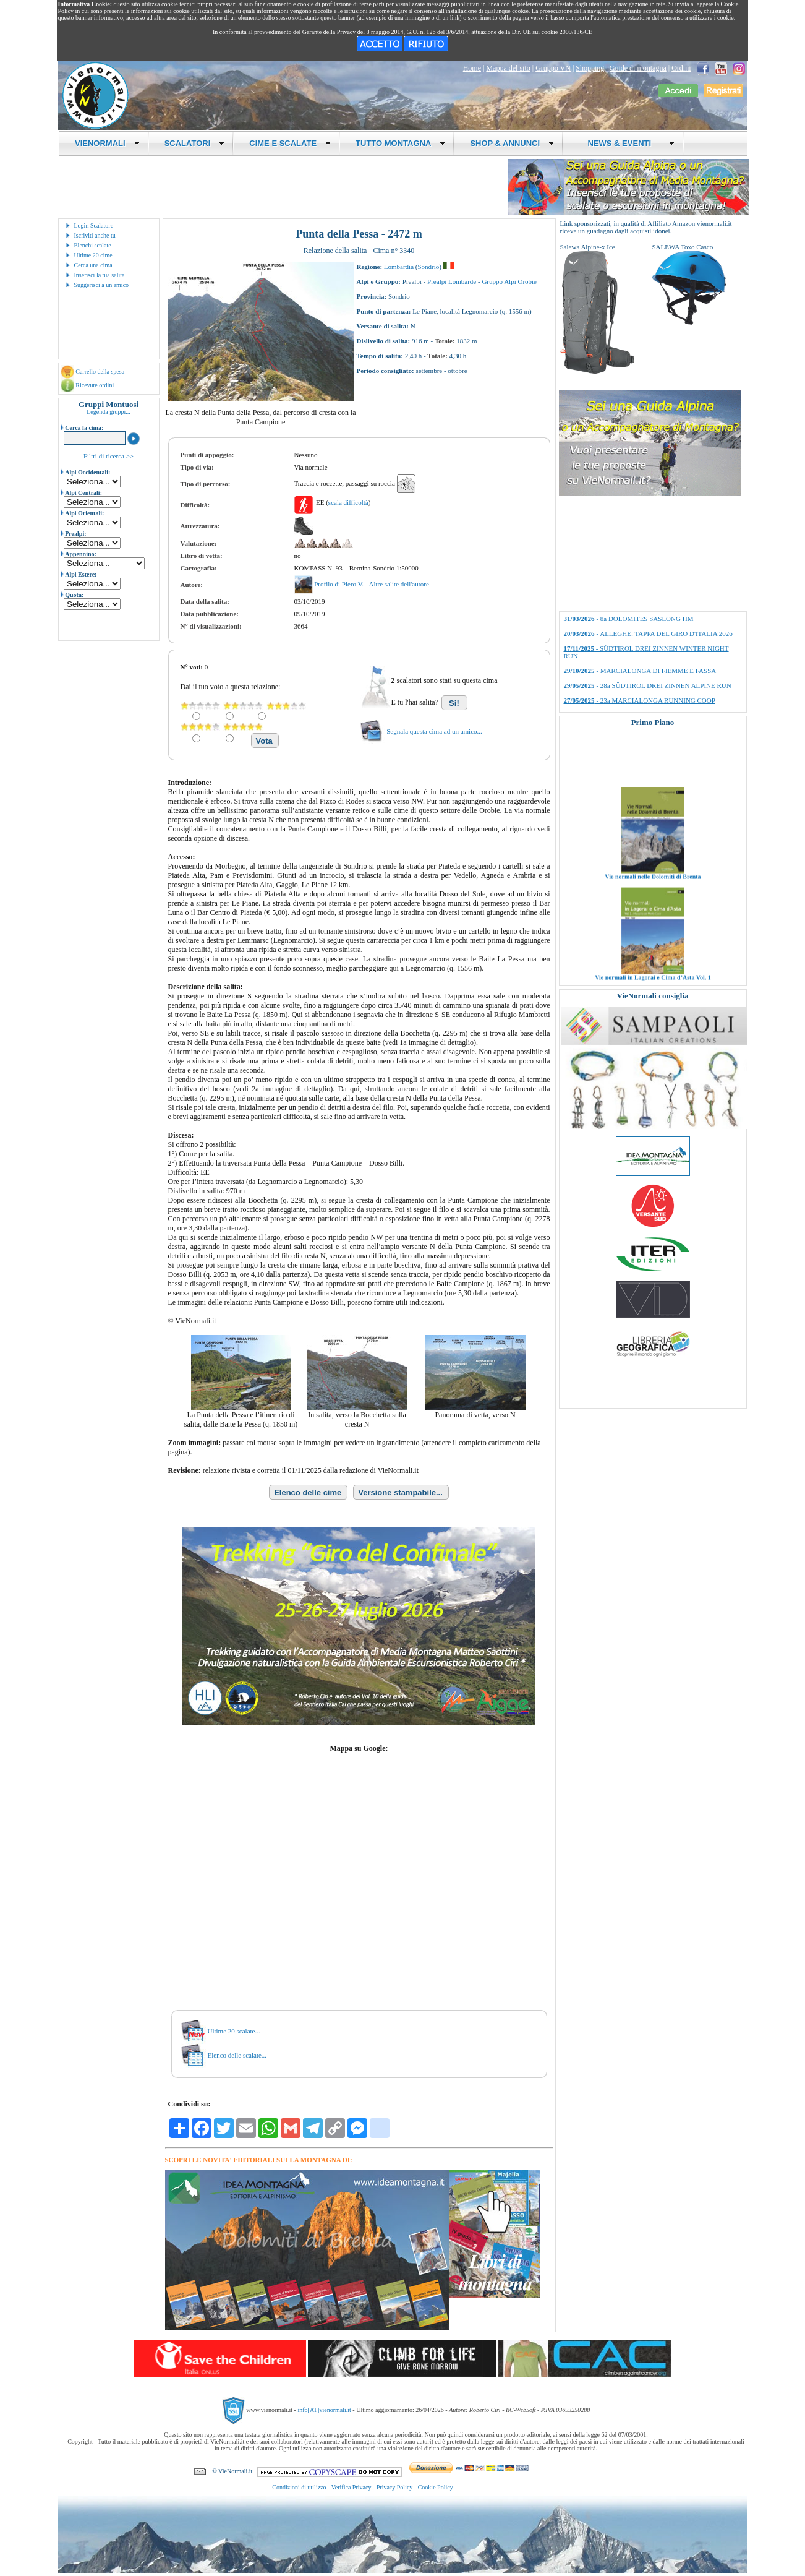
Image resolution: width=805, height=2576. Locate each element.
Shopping (590, 68)
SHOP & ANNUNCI (512, 143)
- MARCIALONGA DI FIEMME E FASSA (640, 670)
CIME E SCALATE (290, 143)
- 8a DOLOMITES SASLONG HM (629, 618)
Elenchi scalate (92, 245)
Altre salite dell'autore (398, 584)
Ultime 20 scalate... (234, 2031)
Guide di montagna (638, 68)
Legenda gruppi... (108, 411)
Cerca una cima (93, 265)
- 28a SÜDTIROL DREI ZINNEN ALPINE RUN (647, 685)
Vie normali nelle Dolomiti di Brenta (653, 894)
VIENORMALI (107, 143)
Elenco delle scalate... (237, 2055)
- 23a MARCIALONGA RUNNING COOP (639, 700)
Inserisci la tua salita (99, 275)
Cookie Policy (435, 2487)
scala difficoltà (348, 502)
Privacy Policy (395, 2487)
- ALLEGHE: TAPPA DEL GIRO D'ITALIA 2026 (648, 633)
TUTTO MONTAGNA (400, 143)
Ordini (681, 68)
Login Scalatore (94, 225)
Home (472, 68)
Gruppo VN (553, 68)
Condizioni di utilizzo (299, 2487)
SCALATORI (194, 143)
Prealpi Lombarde (451, 281)
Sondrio (428, 266)
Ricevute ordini (94, 385)
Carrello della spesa (99, 371)
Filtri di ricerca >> (108, 456)
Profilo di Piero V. (339, 584)
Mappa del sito (508, 68)
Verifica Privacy (351, 2487)
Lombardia (399, 266)
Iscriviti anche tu (95, 235)
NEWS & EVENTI (626, 143)
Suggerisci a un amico (101, 284)
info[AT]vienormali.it (324, 2409)
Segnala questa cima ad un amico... (434, 731)
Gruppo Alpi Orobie (509, 281)
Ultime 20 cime (93, 255)
